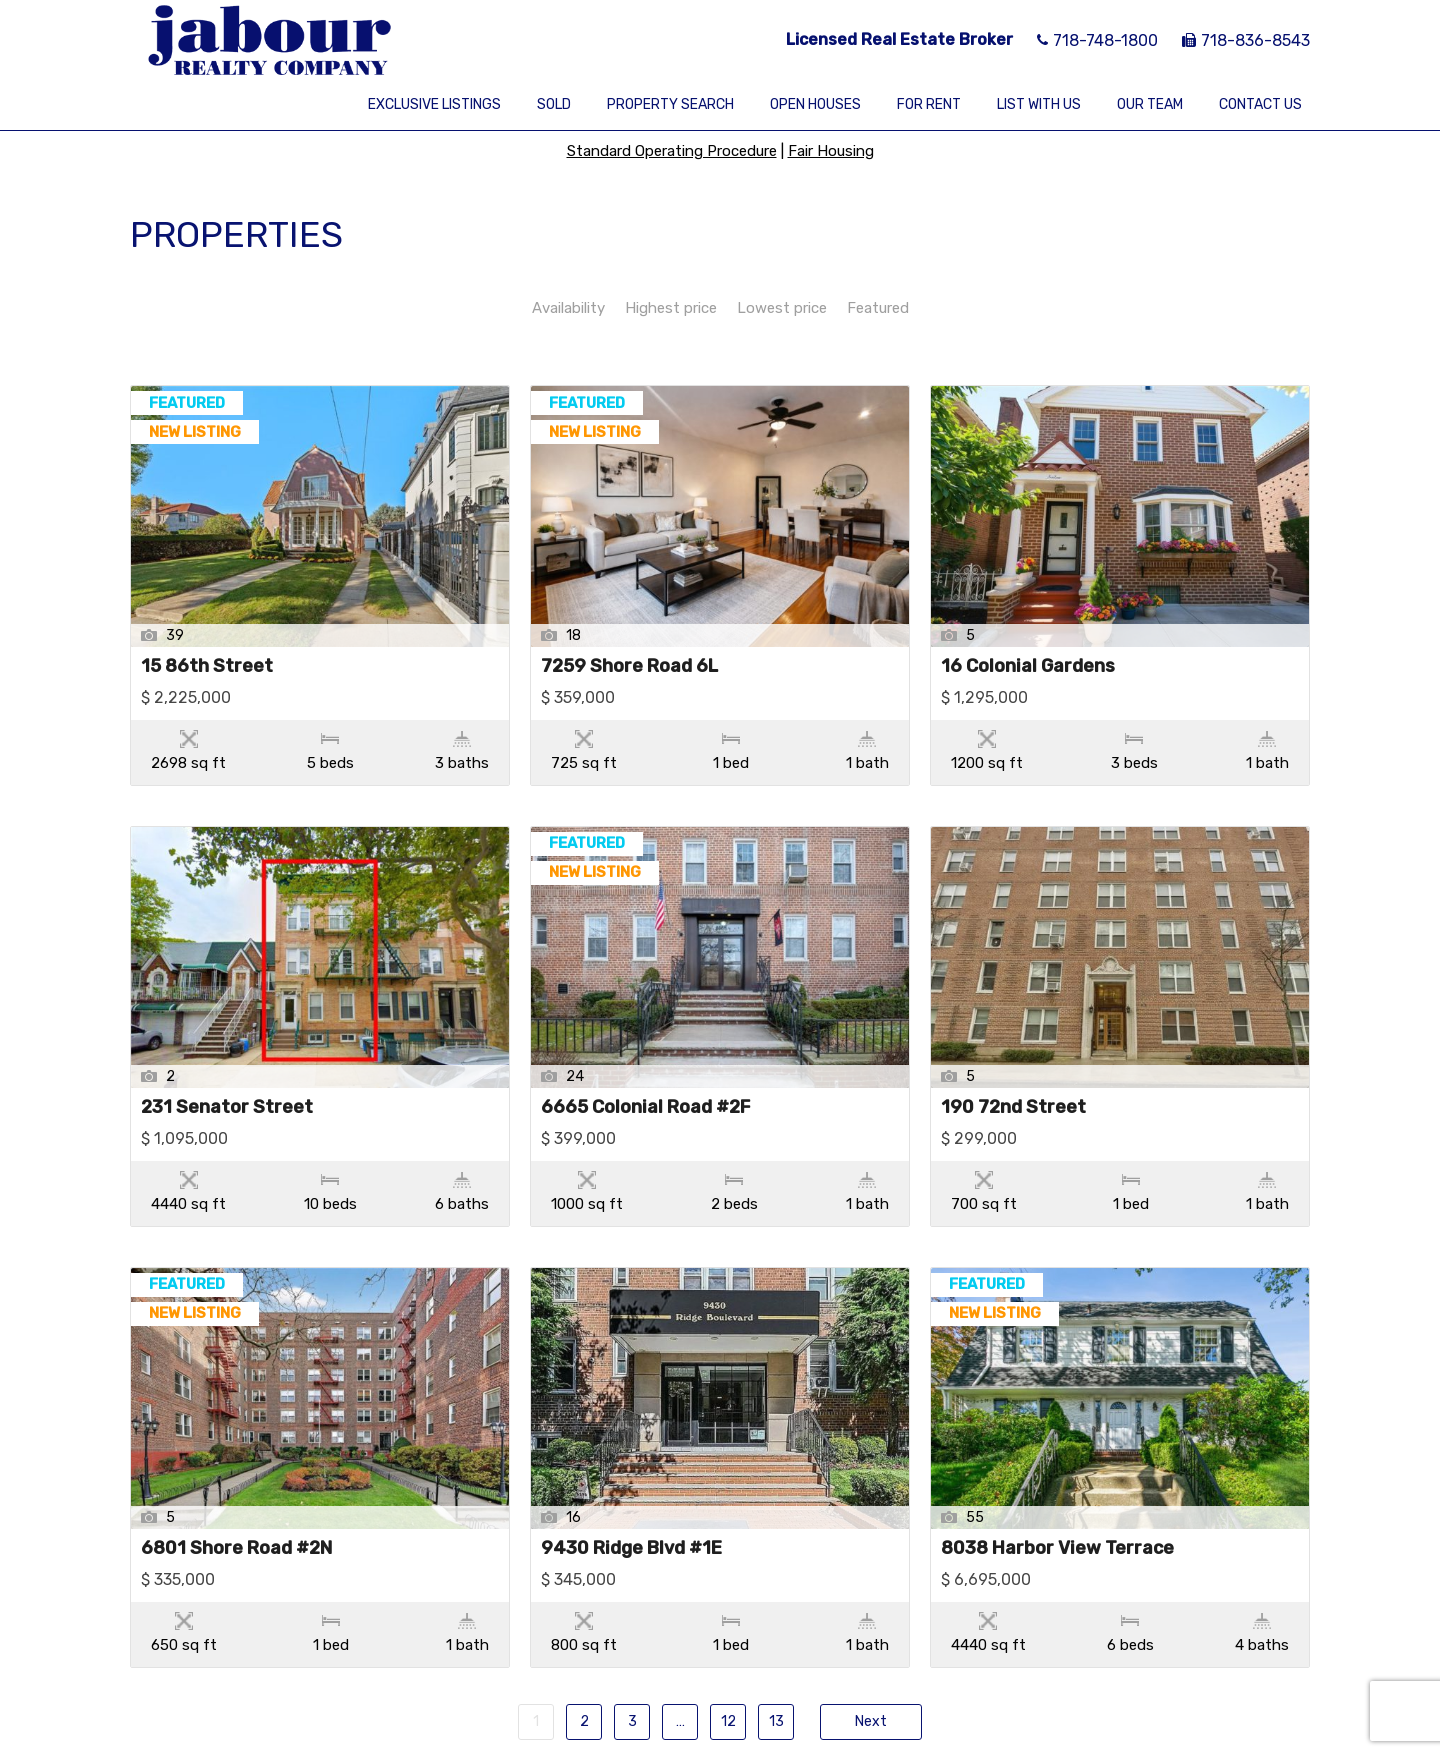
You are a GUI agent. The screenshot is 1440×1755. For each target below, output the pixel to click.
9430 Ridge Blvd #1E (631, 1465)
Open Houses (815, 104)
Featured (878, 308)
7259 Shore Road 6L (629, 667)
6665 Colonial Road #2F (645, 1066)
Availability (568, 308)
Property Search (670, 104)
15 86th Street (207, 667)
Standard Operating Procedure (672, 151)
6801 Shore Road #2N (236, 1465)
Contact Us (1260, 104)
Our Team (1150, 104)
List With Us (1039, 104)
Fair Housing (831, 151)
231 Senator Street (227, 1066)
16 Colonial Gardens (1028, 667)
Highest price (671, 308)
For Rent (929, 104)
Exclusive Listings (434, 104)
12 (728, 1595)
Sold (554, 104)
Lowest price (782, 308)
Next (871, 1595)
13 (776, 1595)
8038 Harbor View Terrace (1057, 1465)
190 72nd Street (1013, 1066)
